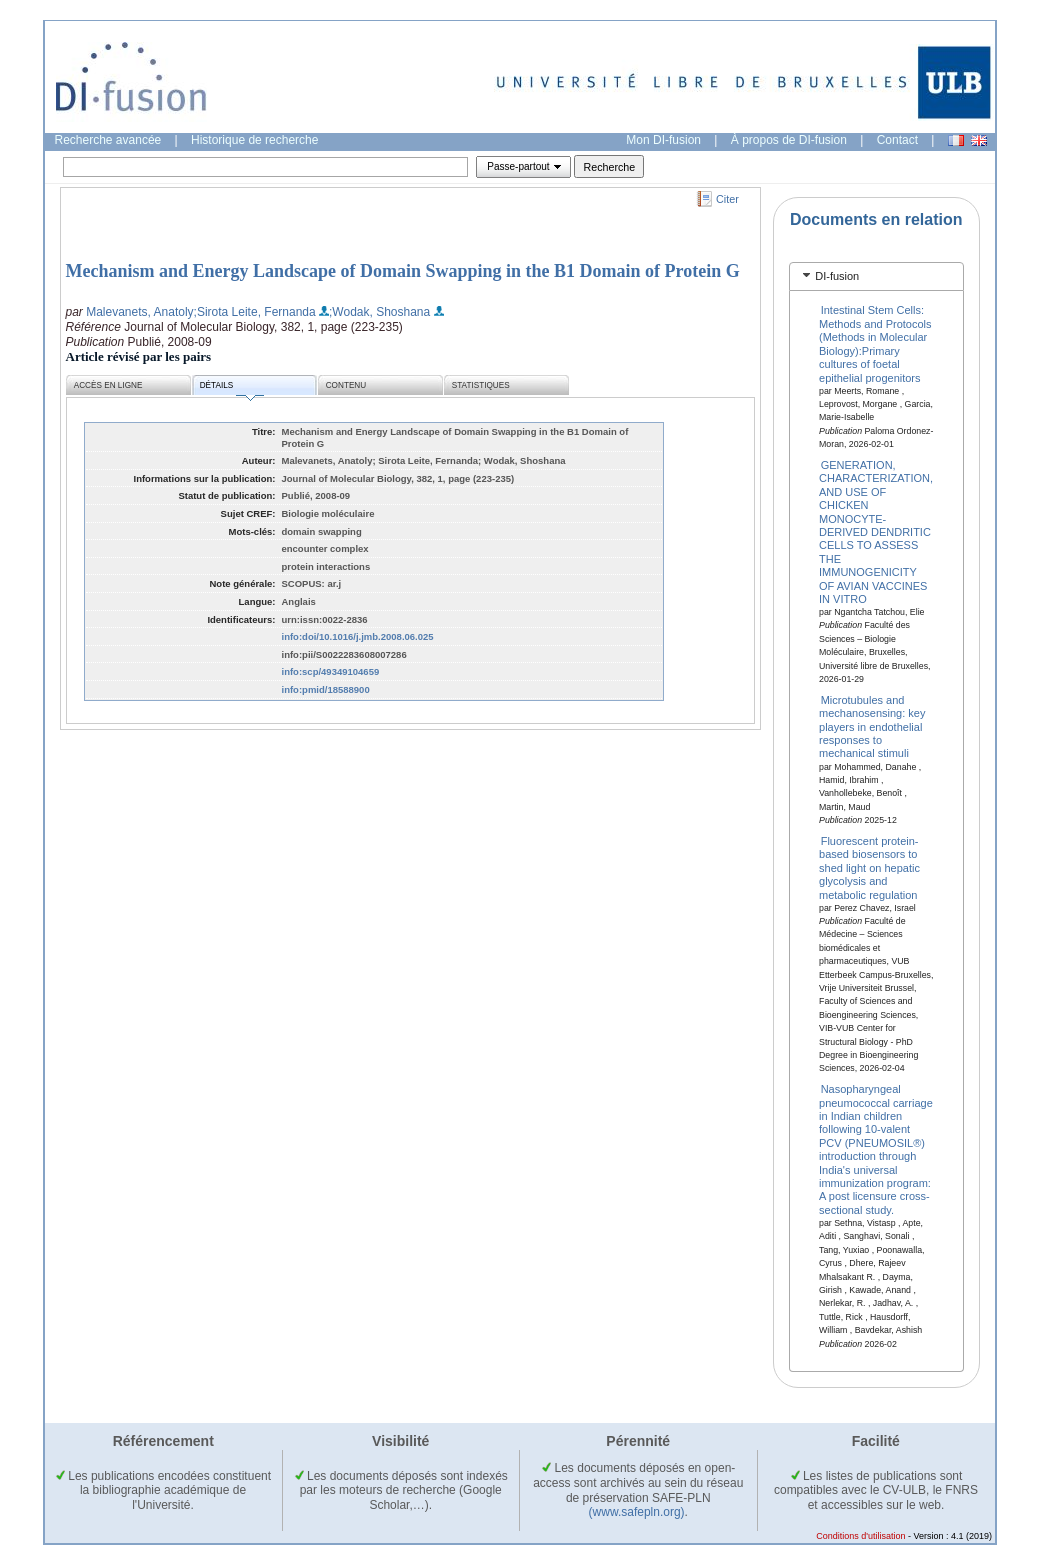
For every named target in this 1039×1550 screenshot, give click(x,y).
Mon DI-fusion (663, 140)
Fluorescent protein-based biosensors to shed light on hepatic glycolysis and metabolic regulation (869, 868)
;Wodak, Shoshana (379, 312)
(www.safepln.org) (637, 1512)
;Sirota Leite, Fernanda (255, 312)
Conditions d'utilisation (860, 1536)
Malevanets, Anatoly (139, 312)
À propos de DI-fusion (789, 140)
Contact (897, 140)
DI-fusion (837, 276)
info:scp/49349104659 (331, 671)
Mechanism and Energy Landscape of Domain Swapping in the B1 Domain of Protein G (403, 271)
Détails (232, 388)
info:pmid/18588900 (326, 689)
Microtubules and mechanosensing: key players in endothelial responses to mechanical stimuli (872, 726)
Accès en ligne (108, 385)
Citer (727, 199)
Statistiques (481, 385)
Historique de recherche (254, 140)
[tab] (876, 276)
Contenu (346, 385)
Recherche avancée (108, 140)
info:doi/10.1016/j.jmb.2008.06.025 (358, 636)
